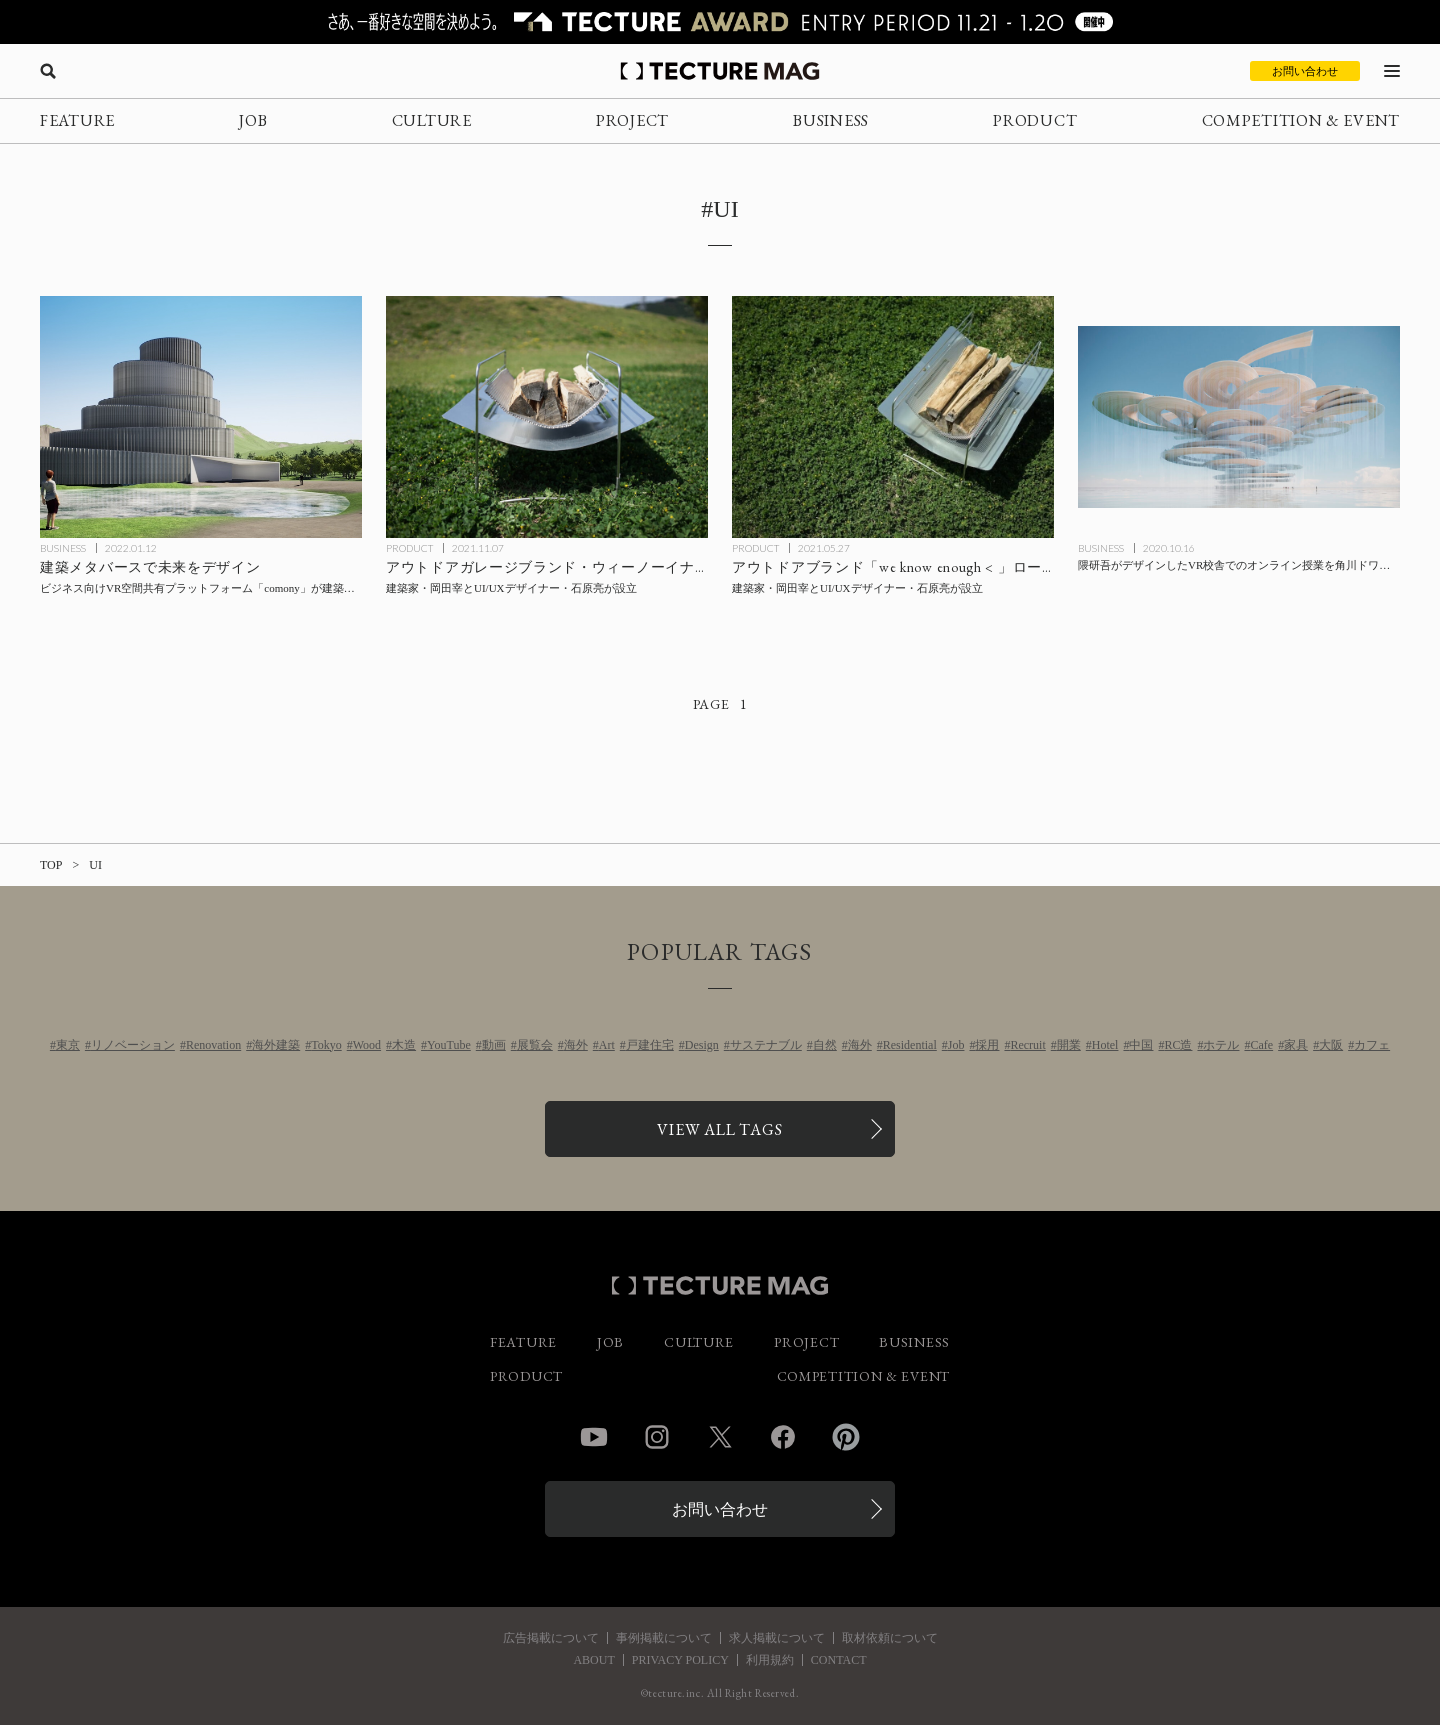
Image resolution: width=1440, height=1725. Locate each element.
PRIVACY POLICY (680, 1660)
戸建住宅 (650, 1045)
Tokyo (326, 1045)
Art (607, 1045)
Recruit (1027, 1045)
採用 (987, 1045)
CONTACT (839, 1660)
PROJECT (632, 120)
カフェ (1372, 1045)
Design (702, 1045)
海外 (576, 1045)
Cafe (1261, 1045)
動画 (494, 1045)
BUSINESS (831, 120)
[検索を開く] (48, 71)
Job (956, 1045)
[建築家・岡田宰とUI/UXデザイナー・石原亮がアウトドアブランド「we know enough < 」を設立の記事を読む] (893, 417)
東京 (68, 1045)
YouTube (449, 1045)
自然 (825, 1045)
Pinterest (846, 1437)
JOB (253, 120)
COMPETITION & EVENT (1301, 120)
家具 (1296, 1045)
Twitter (720, 1437)
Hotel (1105, 1045)
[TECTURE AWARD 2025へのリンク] (720, 22)
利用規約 (770, 1660)
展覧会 (535, 1045)
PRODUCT (1035, 120)
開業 (1069, 1045)
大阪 (1331, 1045)
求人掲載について (777, 1638)
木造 (404, 1045)
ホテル (1221, 1045)
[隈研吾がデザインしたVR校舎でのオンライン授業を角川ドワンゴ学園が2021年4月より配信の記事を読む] (1239, 417)
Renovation (213, 1045)
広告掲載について (551, 1638)
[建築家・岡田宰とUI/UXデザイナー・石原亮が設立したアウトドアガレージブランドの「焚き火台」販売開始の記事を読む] (547, 417)
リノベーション (133, 1045)
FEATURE (77, 120)
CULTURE (432, 120)
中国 (1141, 1045)
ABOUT (593, 1660)
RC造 (1178, 1045)
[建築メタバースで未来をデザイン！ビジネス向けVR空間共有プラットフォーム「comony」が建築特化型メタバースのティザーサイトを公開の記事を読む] (201, 417)
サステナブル (766, 1045)
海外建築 (276, 1045)
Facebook (783, 1437)
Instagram (657, 1437)
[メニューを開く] (1392, 71)
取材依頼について (890, 1638)
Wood (367, 1045)
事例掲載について (664, 1638)
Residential (910, 1045)
